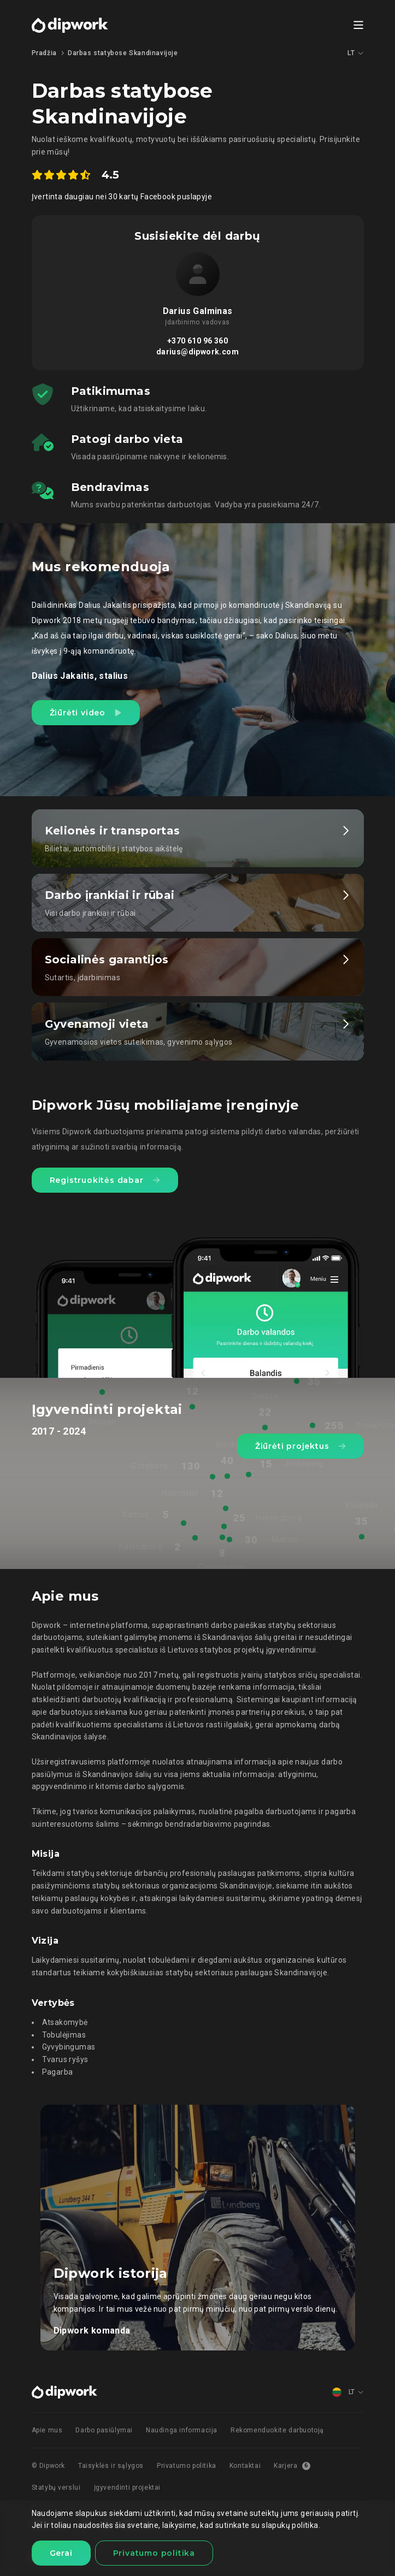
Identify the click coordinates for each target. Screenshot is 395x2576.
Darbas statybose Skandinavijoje (123, 53)
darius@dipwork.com (197, 351)
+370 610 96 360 (197, 340)
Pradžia (44, 53)
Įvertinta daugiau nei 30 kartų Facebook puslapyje (122, 196)
